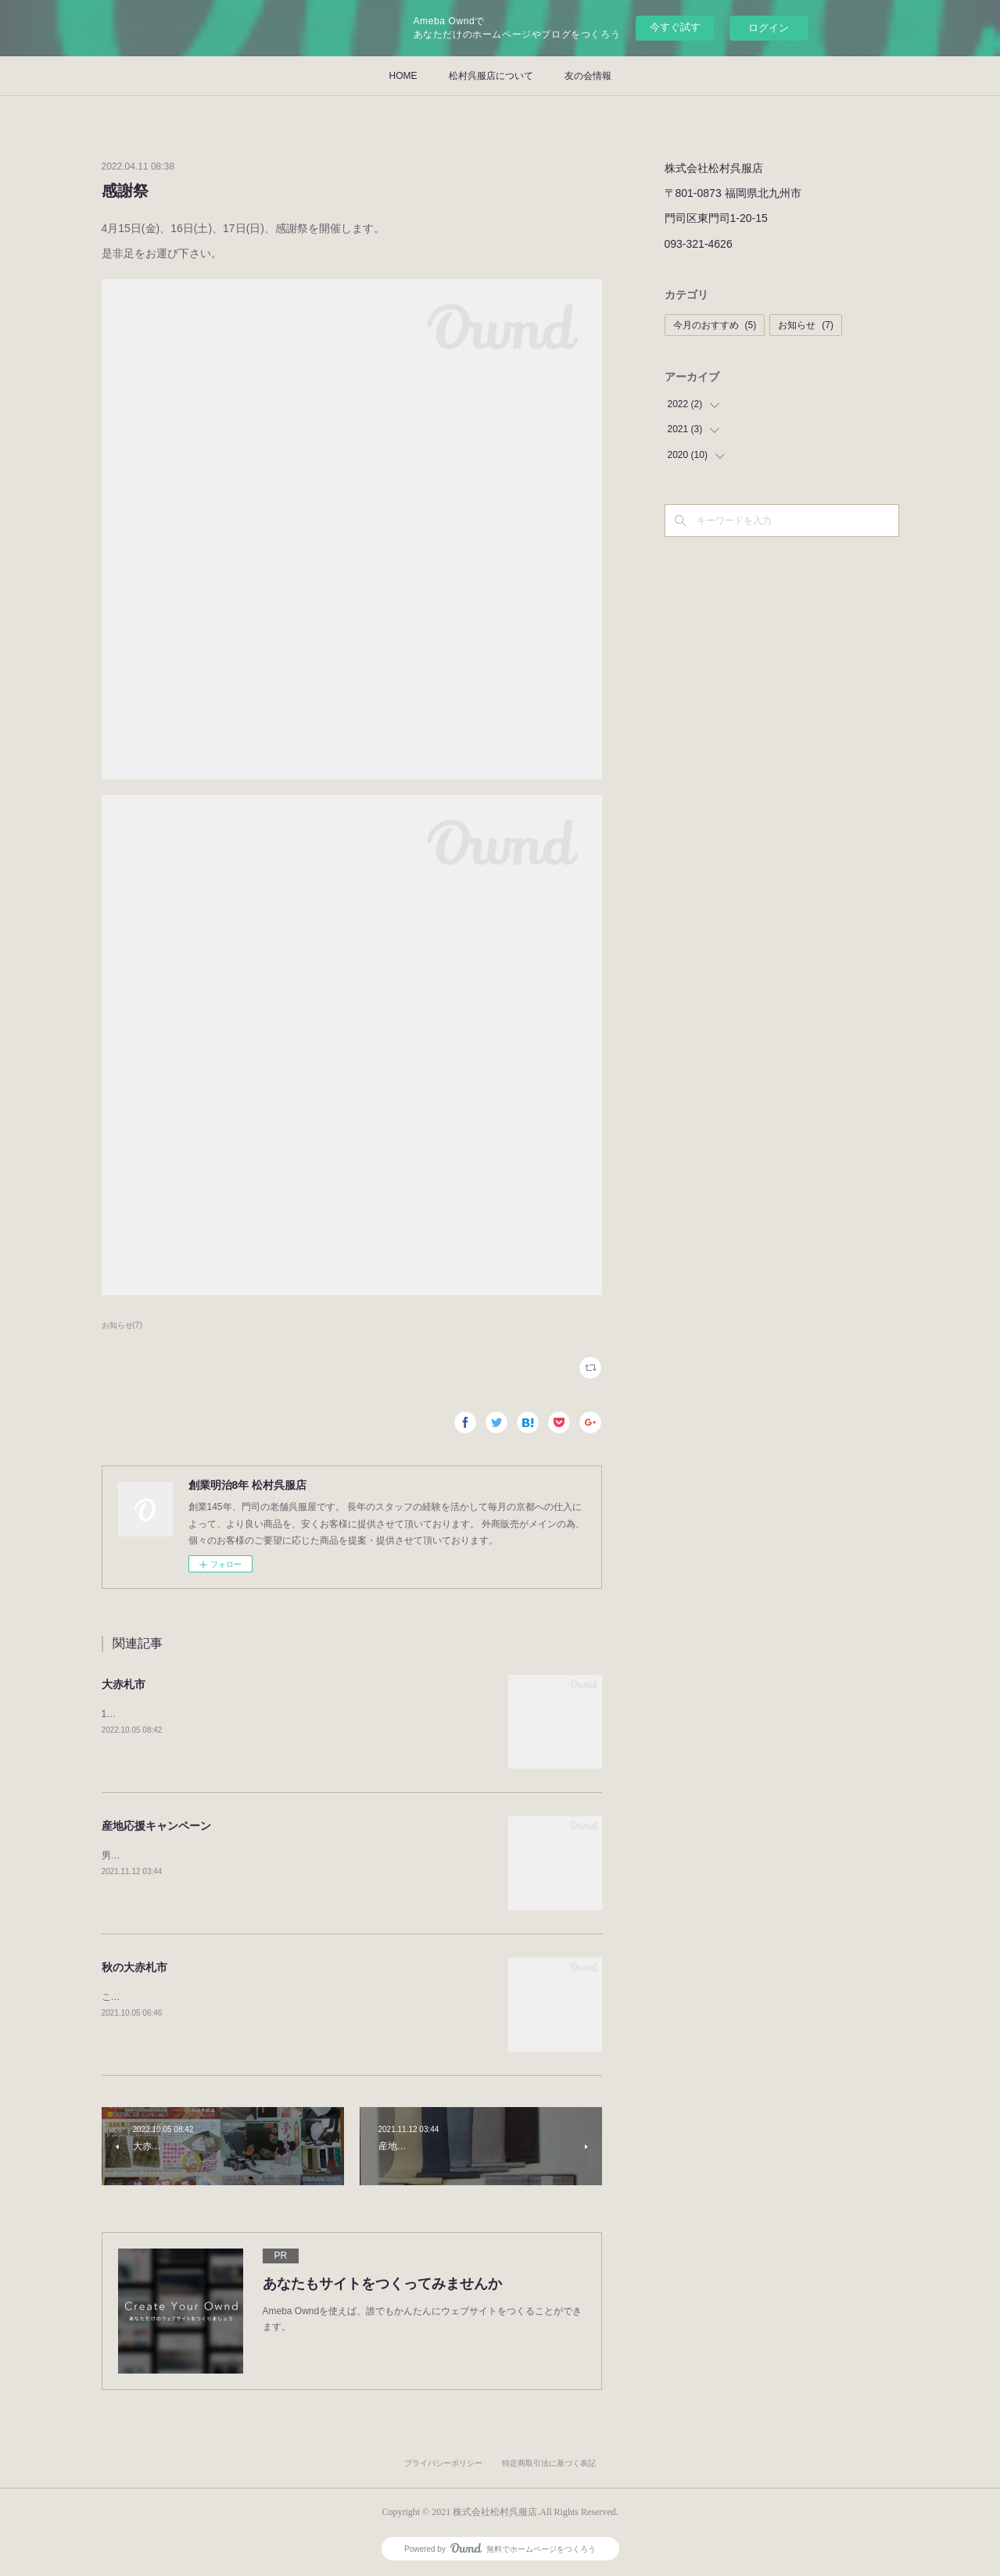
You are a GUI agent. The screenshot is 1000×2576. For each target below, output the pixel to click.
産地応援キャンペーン (156, 1825)
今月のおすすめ (715, 325)
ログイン (768, 28)
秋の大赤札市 (134, 1967)
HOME (403, 75)
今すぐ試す (675, 27)
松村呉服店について (491, 75)
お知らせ (805, 325)
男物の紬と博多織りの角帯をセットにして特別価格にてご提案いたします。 (261, 1855)
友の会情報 (588, 75)
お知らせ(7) (122, 1325)
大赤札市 (123, 1684)
